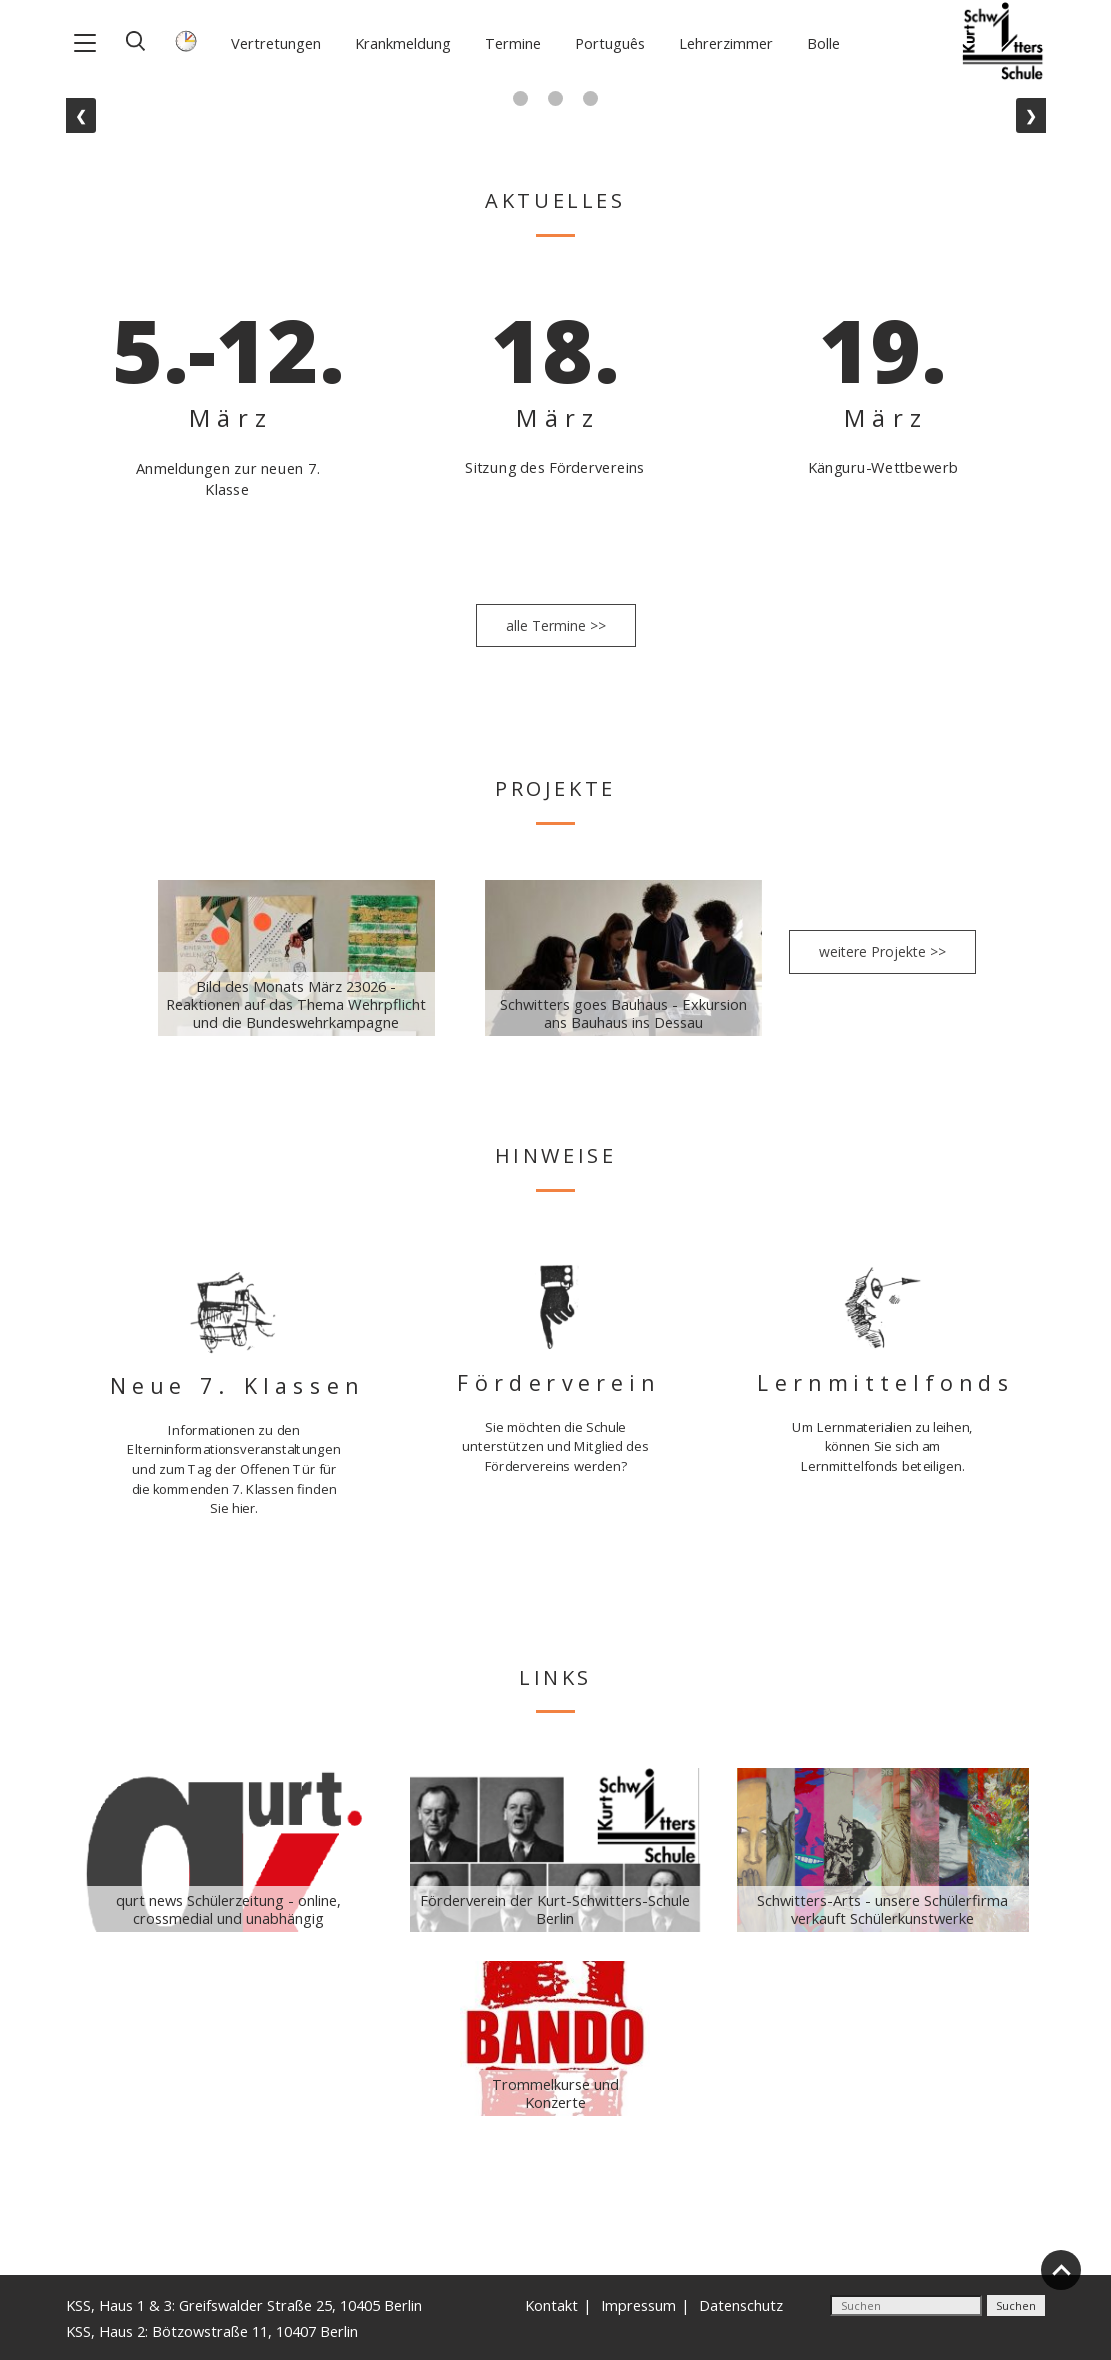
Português (610, 43)
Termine (513, 43)
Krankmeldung (403, 43)
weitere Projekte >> (882, 951)
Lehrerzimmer (726, 43)
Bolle (823, 43)
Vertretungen (276, 43)
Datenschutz (741, 2305)
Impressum (638, 2305)
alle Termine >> (556, 625)
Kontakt (551, 2305)
